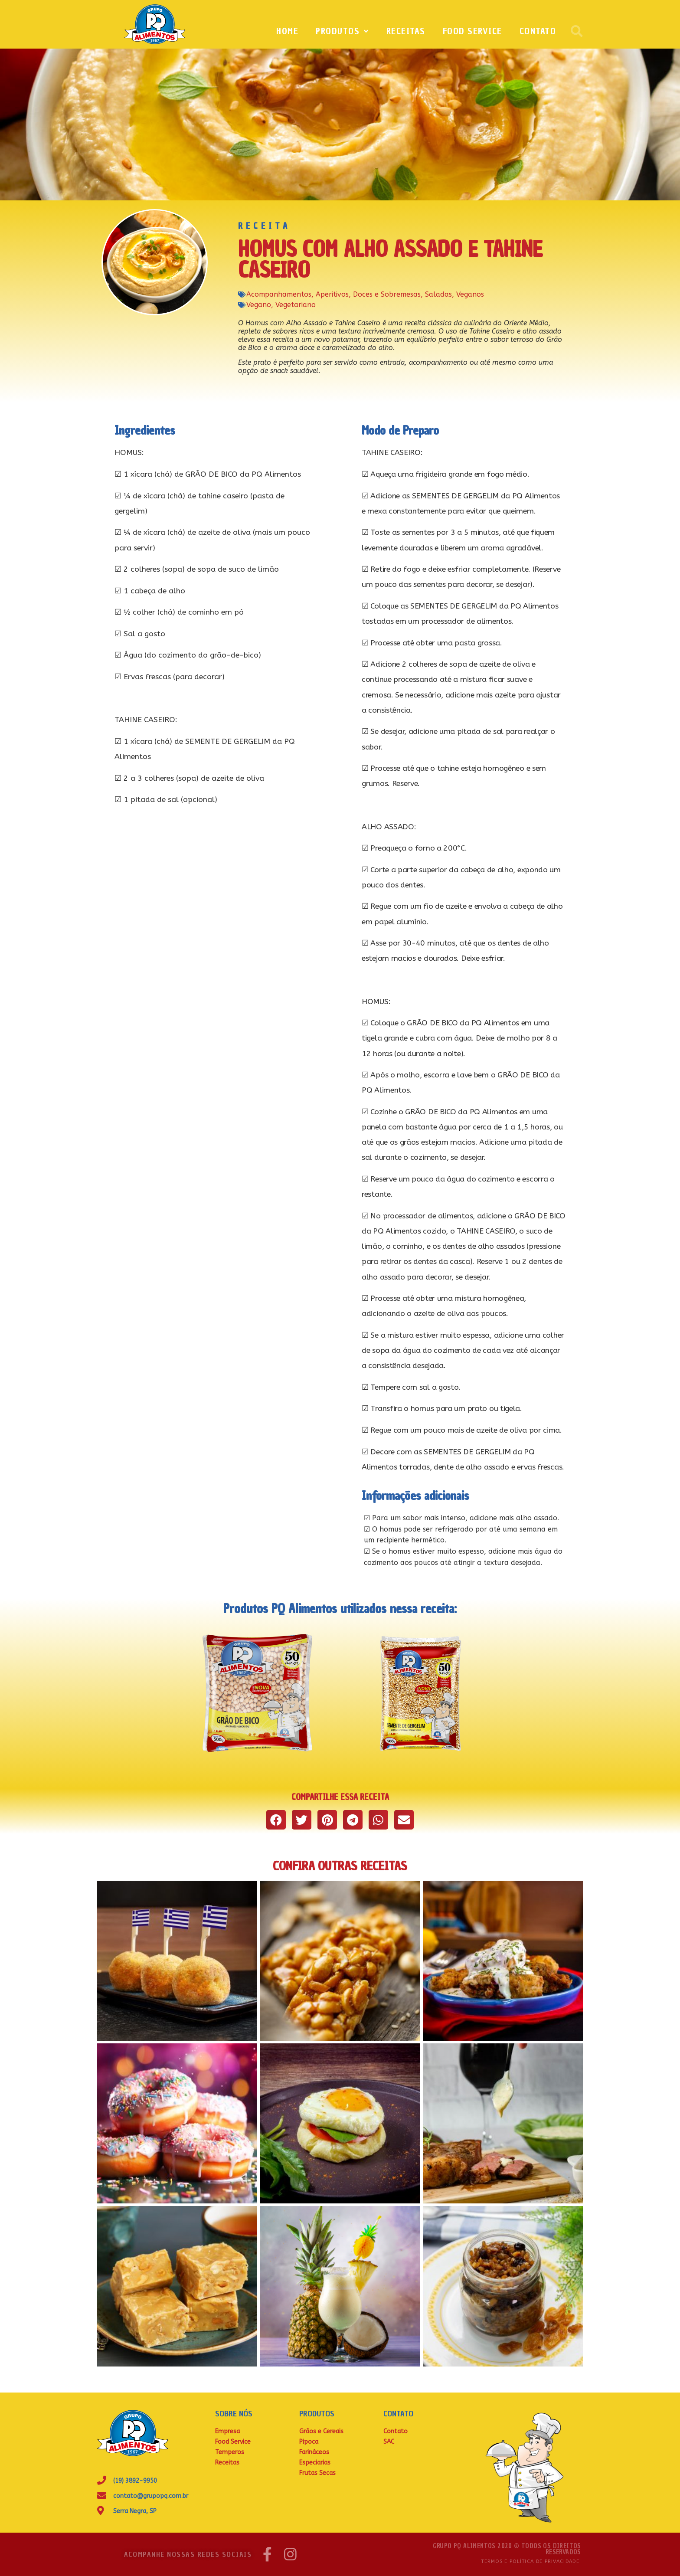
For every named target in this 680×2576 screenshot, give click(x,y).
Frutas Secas (317, 2473)
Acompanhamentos (278, 294)
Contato (538, 31)
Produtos (342, 31)
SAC (388, 2441)
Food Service (472, 31)
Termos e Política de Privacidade (530, 2561)
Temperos (229, 2452)
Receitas (405, 31)
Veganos (470, 294)
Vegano (258, 305)
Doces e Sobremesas (387, 294)
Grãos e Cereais (321, 2431)
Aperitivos (332, 294)
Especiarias (314, 2462)
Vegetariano (295, 305)
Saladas (438, 294)
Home (287, 31)
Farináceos (314, 2452)
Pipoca (308, 2441)
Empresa (227, 2431)
